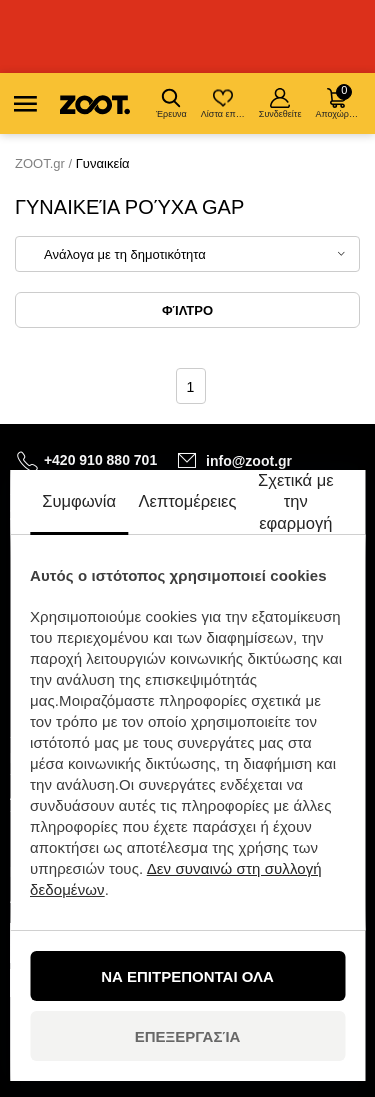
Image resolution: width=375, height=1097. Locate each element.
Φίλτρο (187, 310)
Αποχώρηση (338, 101)
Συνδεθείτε (280, 103)
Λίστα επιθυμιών (224, 103)
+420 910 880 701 (100, 460)
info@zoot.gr (249, 461)
